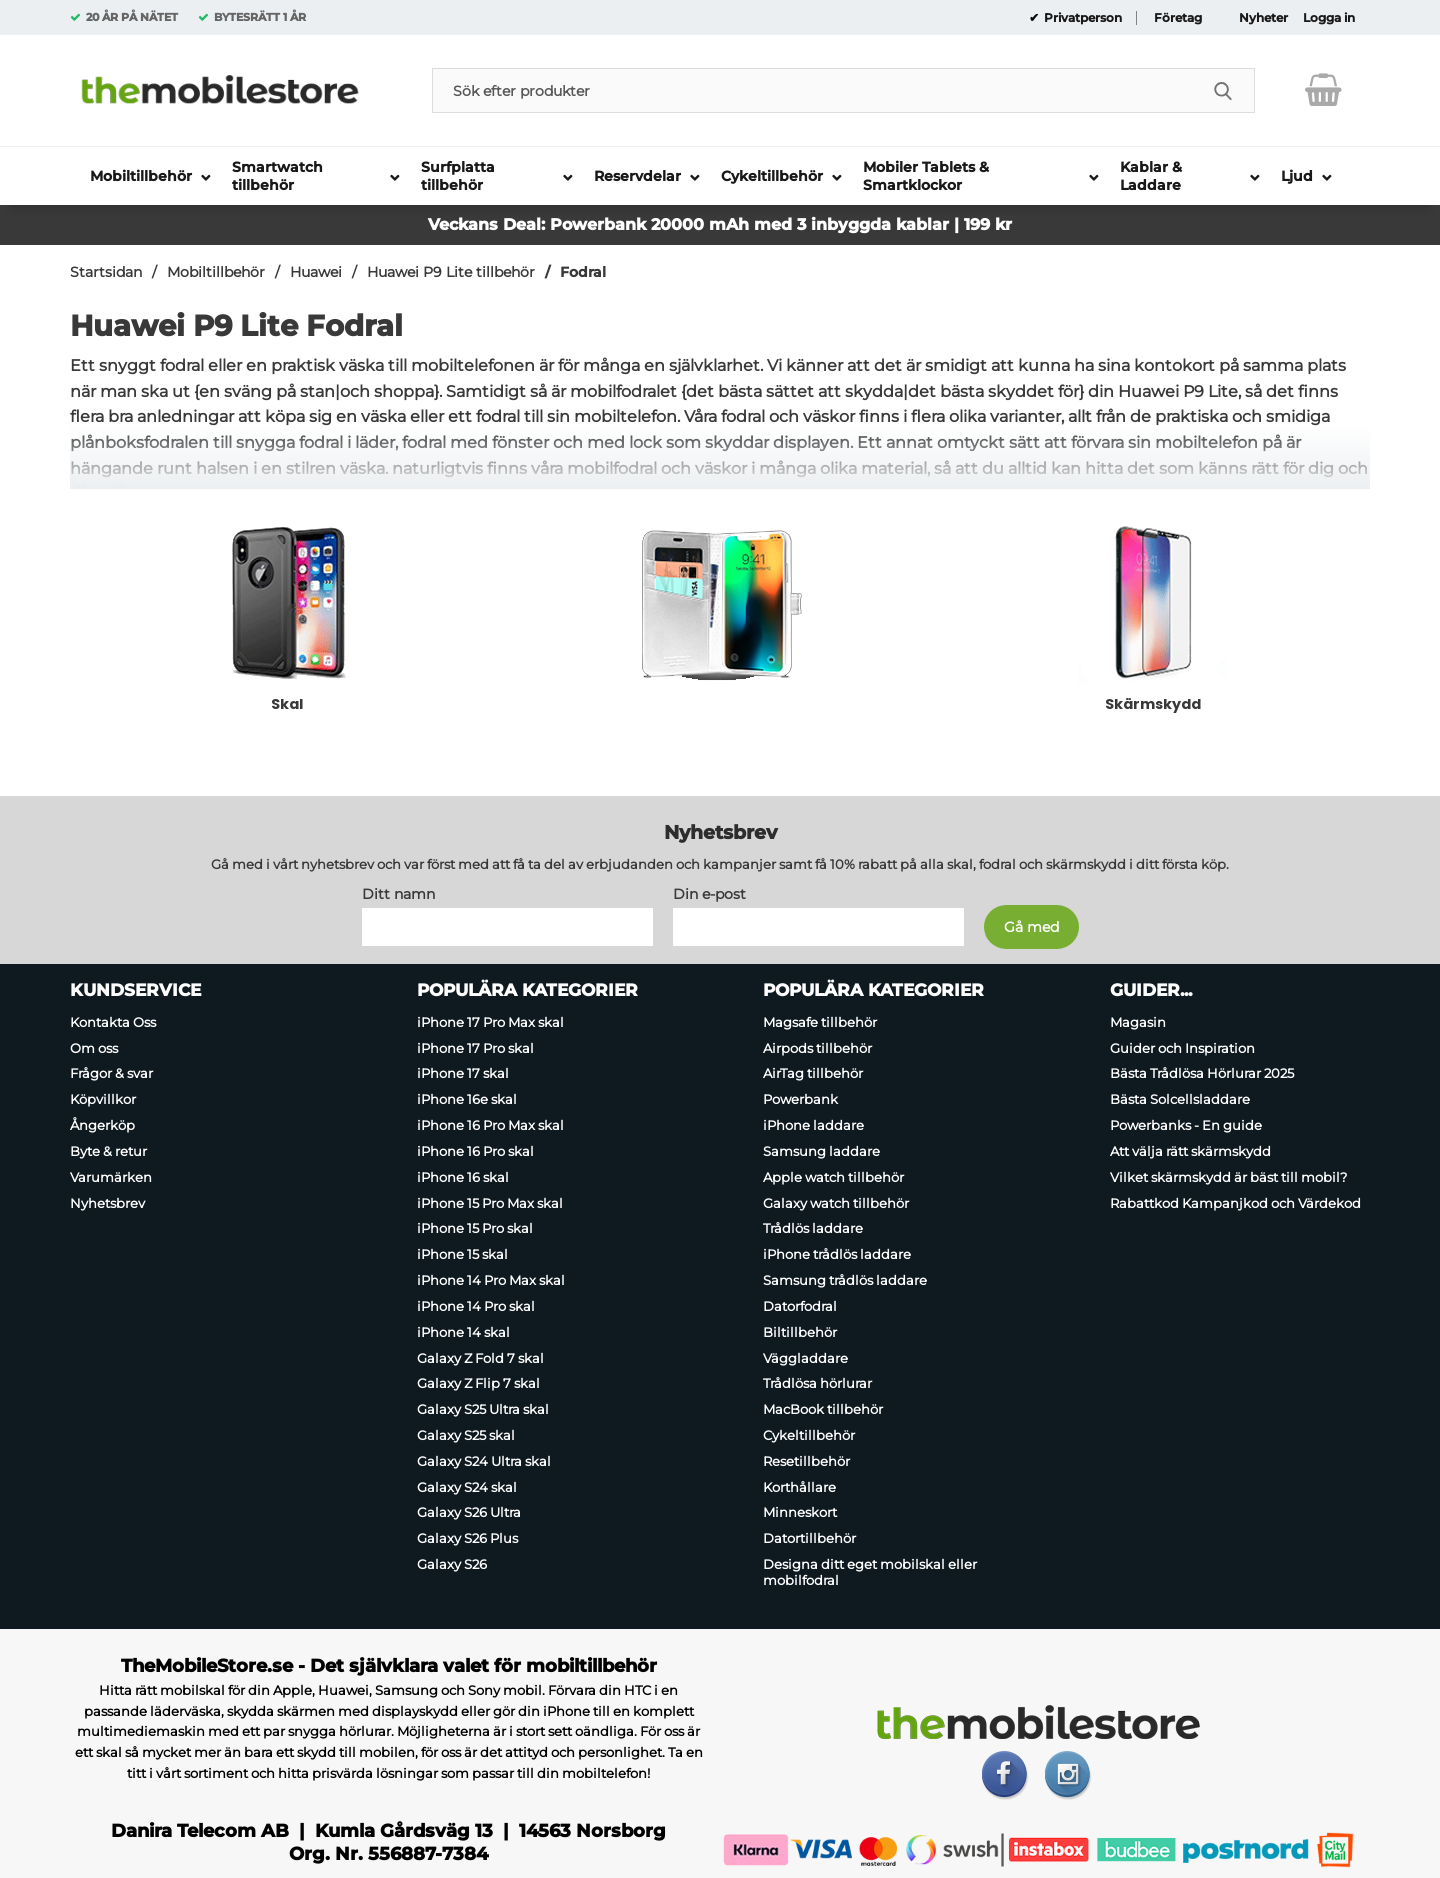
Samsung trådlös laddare (845, 1280)
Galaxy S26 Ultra (469, 1513)
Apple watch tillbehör (833, 1177)
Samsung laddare (821, 1151)
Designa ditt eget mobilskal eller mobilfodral (870, 1572)
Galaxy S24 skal (467, 1487)
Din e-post (709, 894)
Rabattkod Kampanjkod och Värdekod (1235, 1203)
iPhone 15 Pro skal (475, 1229)
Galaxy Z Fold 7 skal (480, 1358)
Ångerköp (102, 1125)
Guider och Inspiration (1182, 1048)
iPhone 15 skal (462, 1254)
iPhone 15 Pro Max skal (490, 1203)
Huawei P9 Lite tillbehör (451, 272)
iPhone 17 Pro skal (475, 1048)
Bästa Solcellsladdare (1180, 1099)
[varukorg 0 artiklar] (1323, 90)
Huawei (316, 272)
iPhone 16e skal (467, 1099)
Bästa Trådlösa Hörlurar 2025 (1202, 1074)
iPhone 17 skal (463, 1074)
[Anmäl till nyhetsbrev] (1031, 927)
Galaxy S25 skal (466, 1435)
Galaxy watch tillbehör (836, 1203)
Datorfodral (800, 1306)
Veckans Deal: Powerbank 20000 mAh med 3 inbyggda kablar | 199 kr (720, 224)
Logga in (1329, 18)
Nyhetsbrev (107, 1203)
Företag (1178, 18)
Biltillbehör (800, 1332)
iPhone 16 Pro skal (475, 1151)
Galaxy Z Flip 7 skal (478, 1383)
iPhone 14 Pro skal (476, 1306)
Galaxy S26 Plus (467, 1538)
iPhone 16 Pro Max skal (490, 1125)
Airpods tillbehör (817, 1048)
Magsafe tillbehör (820, 1022)
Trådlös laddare (813, 1229)
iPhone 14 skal (463, 1332)
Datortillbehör (809, 1538)
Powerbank (800, 1099)
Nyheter (1263, 18)
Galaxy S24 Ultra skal (484, 1461)
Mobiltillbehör (216, 272)
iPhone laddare (813, 1125)
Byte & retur (108, 1151)
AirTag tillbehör (813, 1074)
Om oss (94, 1048)
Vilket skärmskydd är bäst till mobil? (1228, 1177)
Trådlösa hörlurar (817, 1383)
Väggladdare (805, 1358)
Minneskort (800, 1513)
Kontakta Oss (113, 1022)
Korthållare (799, 1487)
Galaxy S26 (452, 1564)
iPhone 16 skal (463, 1177)
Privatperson (1081, 18)
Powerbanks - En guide (1186, 1125)
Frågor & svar (111, 1074)
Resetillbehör (806, 1461)
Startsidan (106, 272)
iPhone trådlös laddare (837, 1254)
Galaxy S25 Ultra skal (483, 1409)
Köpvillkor (103, 1099)
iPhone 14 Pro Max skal (491, 1280)
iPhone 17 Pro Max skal (490, 1022)
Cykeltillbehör (809, 1435)
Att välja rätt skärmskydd (1190, 1151)
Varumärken (111, 1177)
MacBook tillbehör (823, 1409)
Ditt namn (398, 894)
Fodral (583, 272)
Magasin (1138, 1022)
